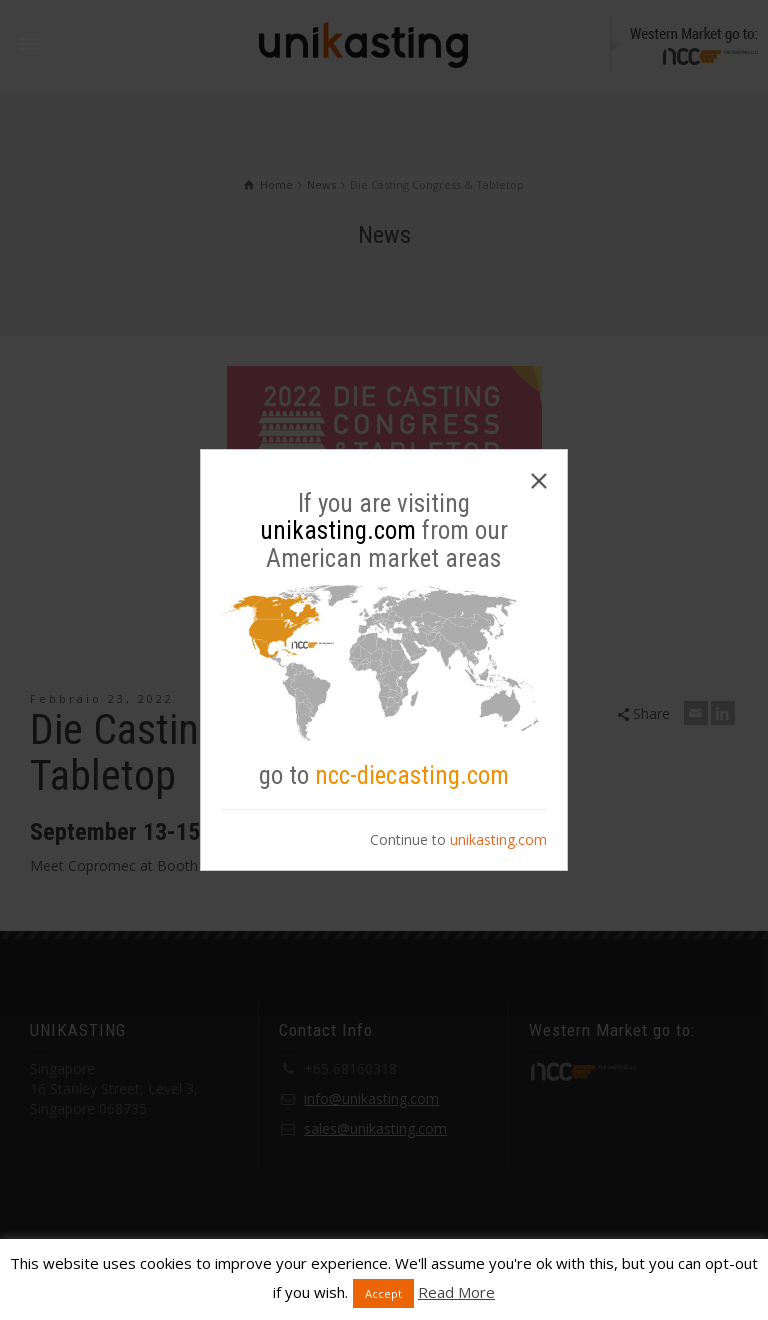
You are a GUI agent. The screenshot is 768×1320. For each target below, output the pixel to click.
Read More (456, 1292)
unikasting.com (498, 839)
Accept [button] (383, 1293)
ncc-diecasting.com (412, 775)
